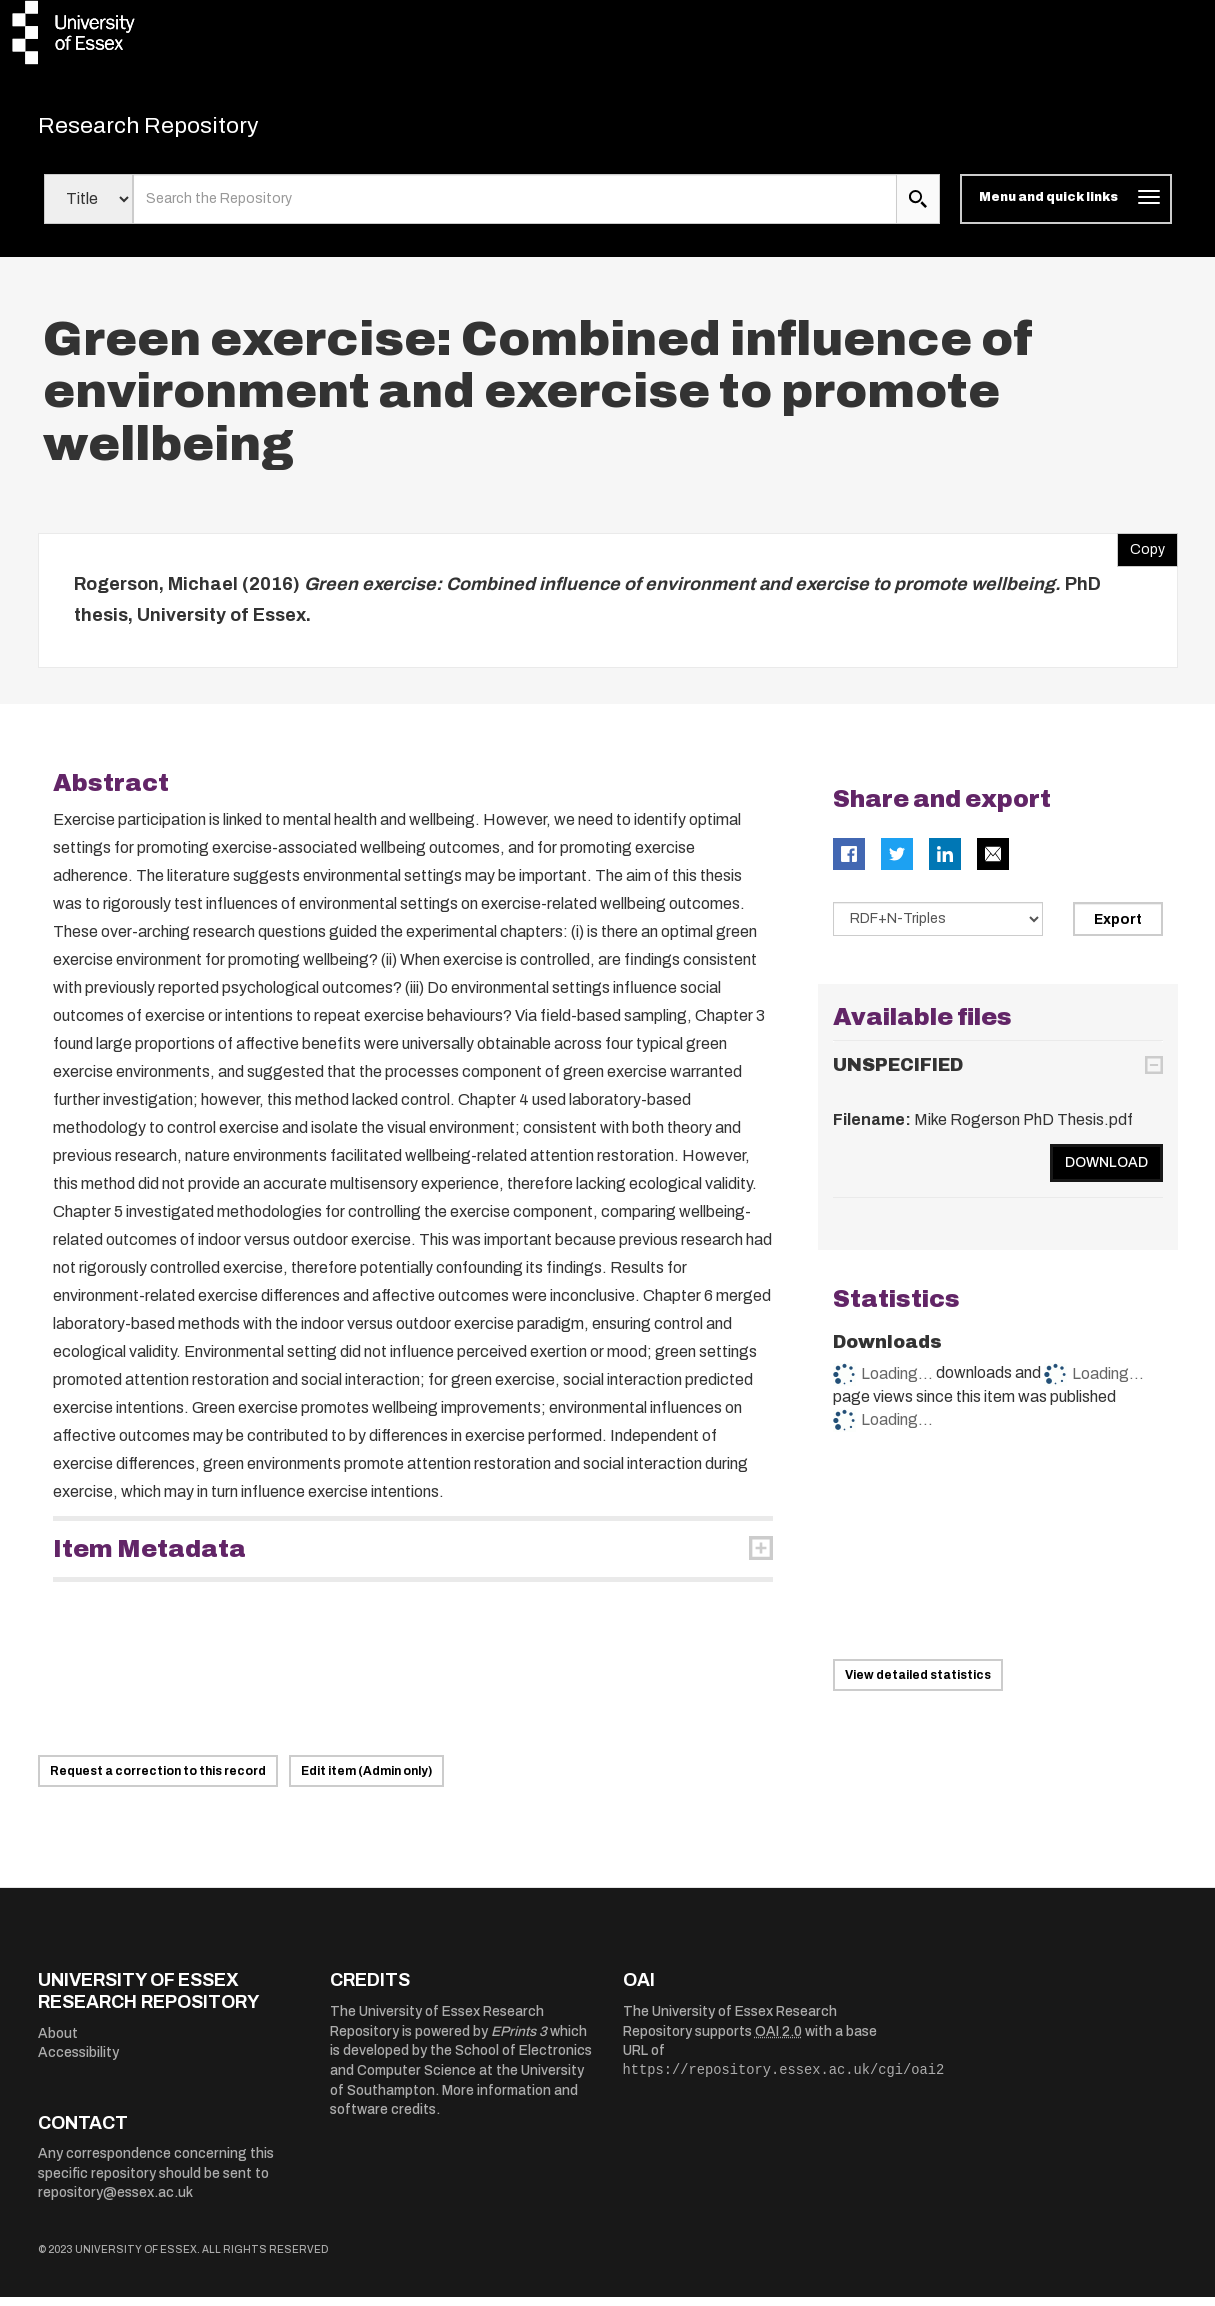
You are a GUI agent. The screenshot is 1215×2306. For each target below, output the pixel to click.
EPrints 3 (519, 2040)
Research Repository (178, 130)
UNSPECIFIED (898, 1074)
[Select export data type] (938, 928)
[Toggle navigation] (1065, 208)
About (58, 2042)
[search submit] (918, 208)
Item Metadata (149, 1558)
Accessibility (78, 2061)
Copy (1141, 554)
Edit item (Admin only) (366, 1780)
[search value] (515, 208)
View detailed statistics (918, 1683)
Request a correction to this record (158, 1780)
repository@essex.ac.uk (115, 2201)
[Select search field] (88, 208)
